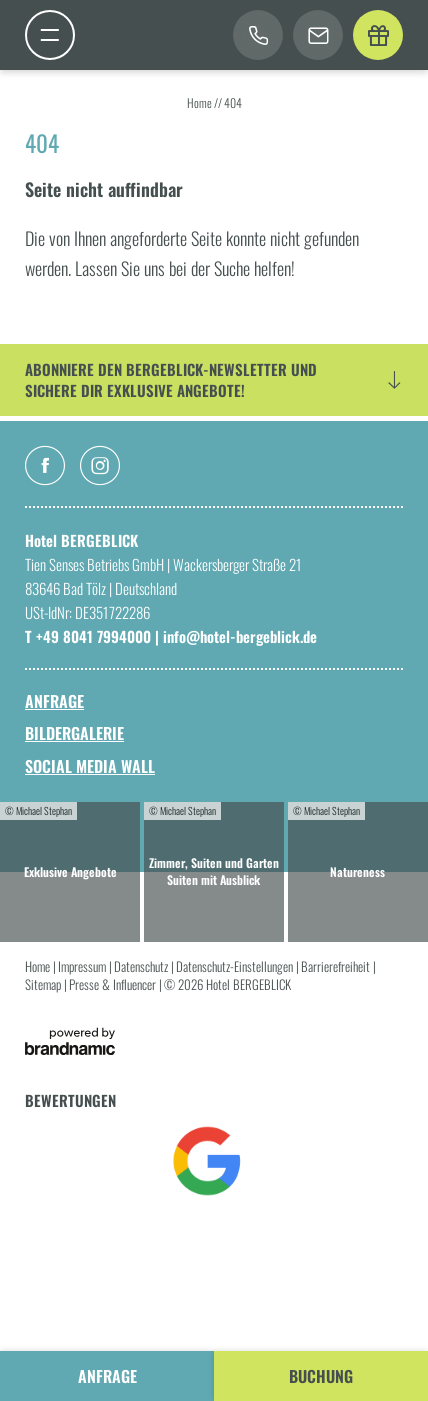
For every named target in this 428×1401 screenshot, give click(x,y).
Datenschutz (142, 966)
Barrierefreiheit (337, 966)
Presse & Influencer (114, 984)
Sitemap (44, 984)
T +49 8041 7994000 (90, 636)
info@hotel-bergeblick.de (240, 636)
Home (200, 102)
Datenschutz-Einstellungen (236, 966)
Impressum (83, 966)
